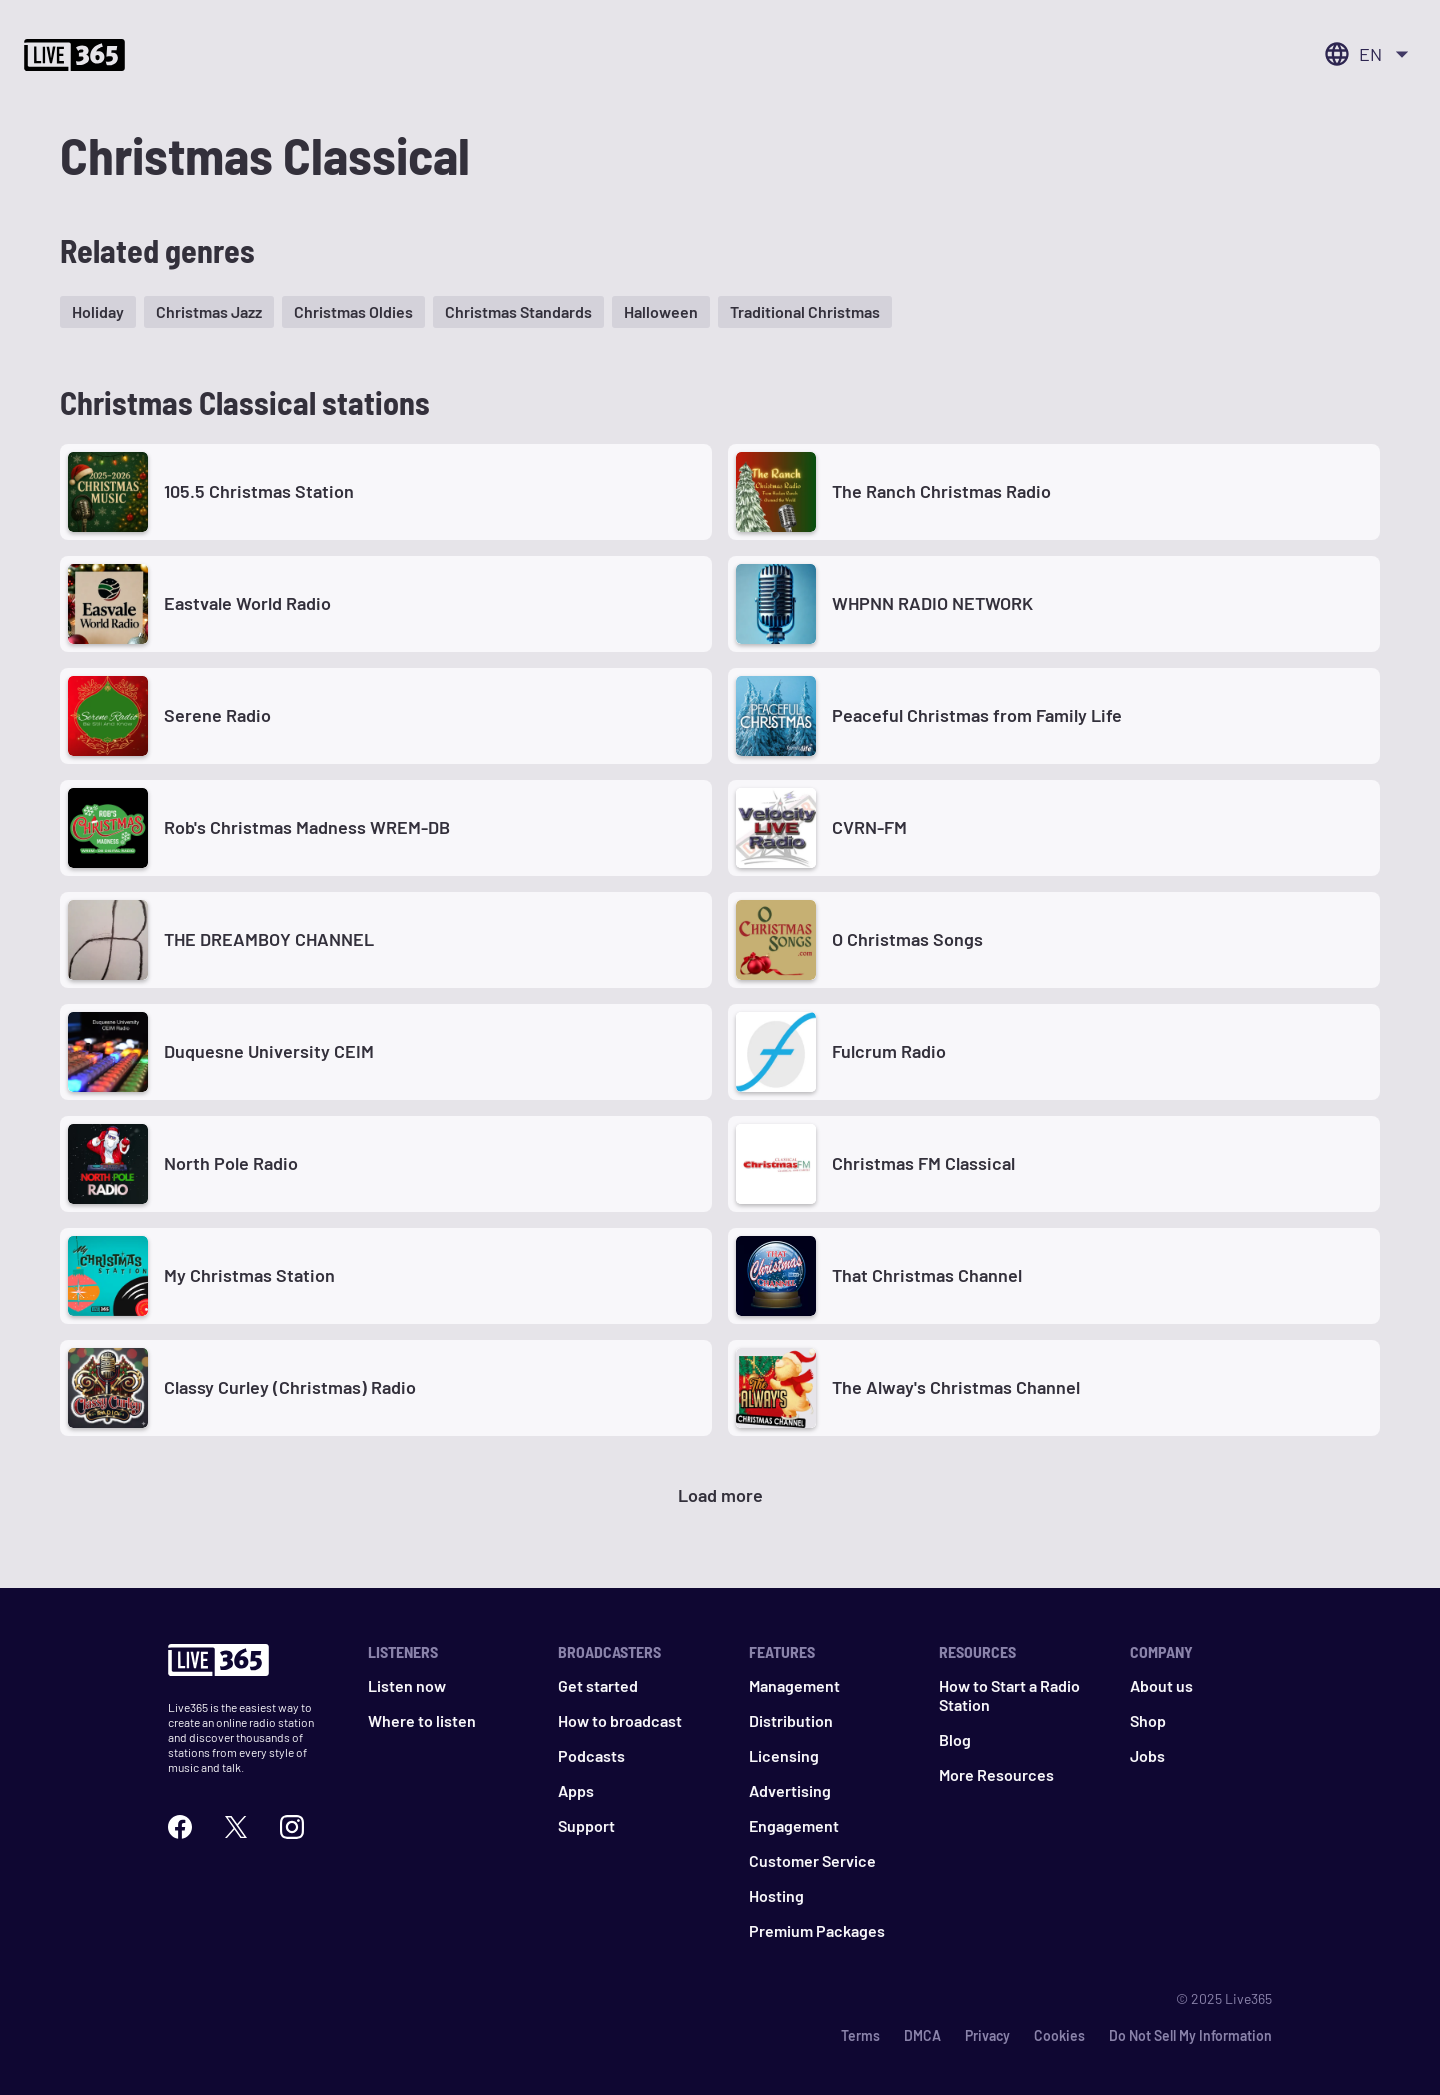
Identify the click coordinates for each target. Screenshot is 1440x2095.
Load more (720, 1495)
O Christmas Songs (907, 939)
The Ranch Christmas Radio (941, 491)
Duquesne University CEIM (269, 1051)
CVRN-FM (869, 827)
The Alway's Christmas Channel (956, 1387)
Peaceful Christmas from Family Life (977, 715)
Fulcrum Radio (889, 1051)
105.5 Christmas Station (259, 491)
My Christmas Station (249, 1275)
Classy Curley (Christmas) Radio (290, 1387)
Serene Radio (217, 715)
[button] (98, 312)
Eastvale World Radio (247, 603)
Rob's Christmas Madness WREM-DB (307, 827)
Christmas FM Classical (923, 1163)
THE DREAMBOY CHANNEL (269, 939)
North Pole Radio (231, 1163)
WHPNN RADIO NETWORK (932, 603)
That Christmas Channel (927, 1275)
